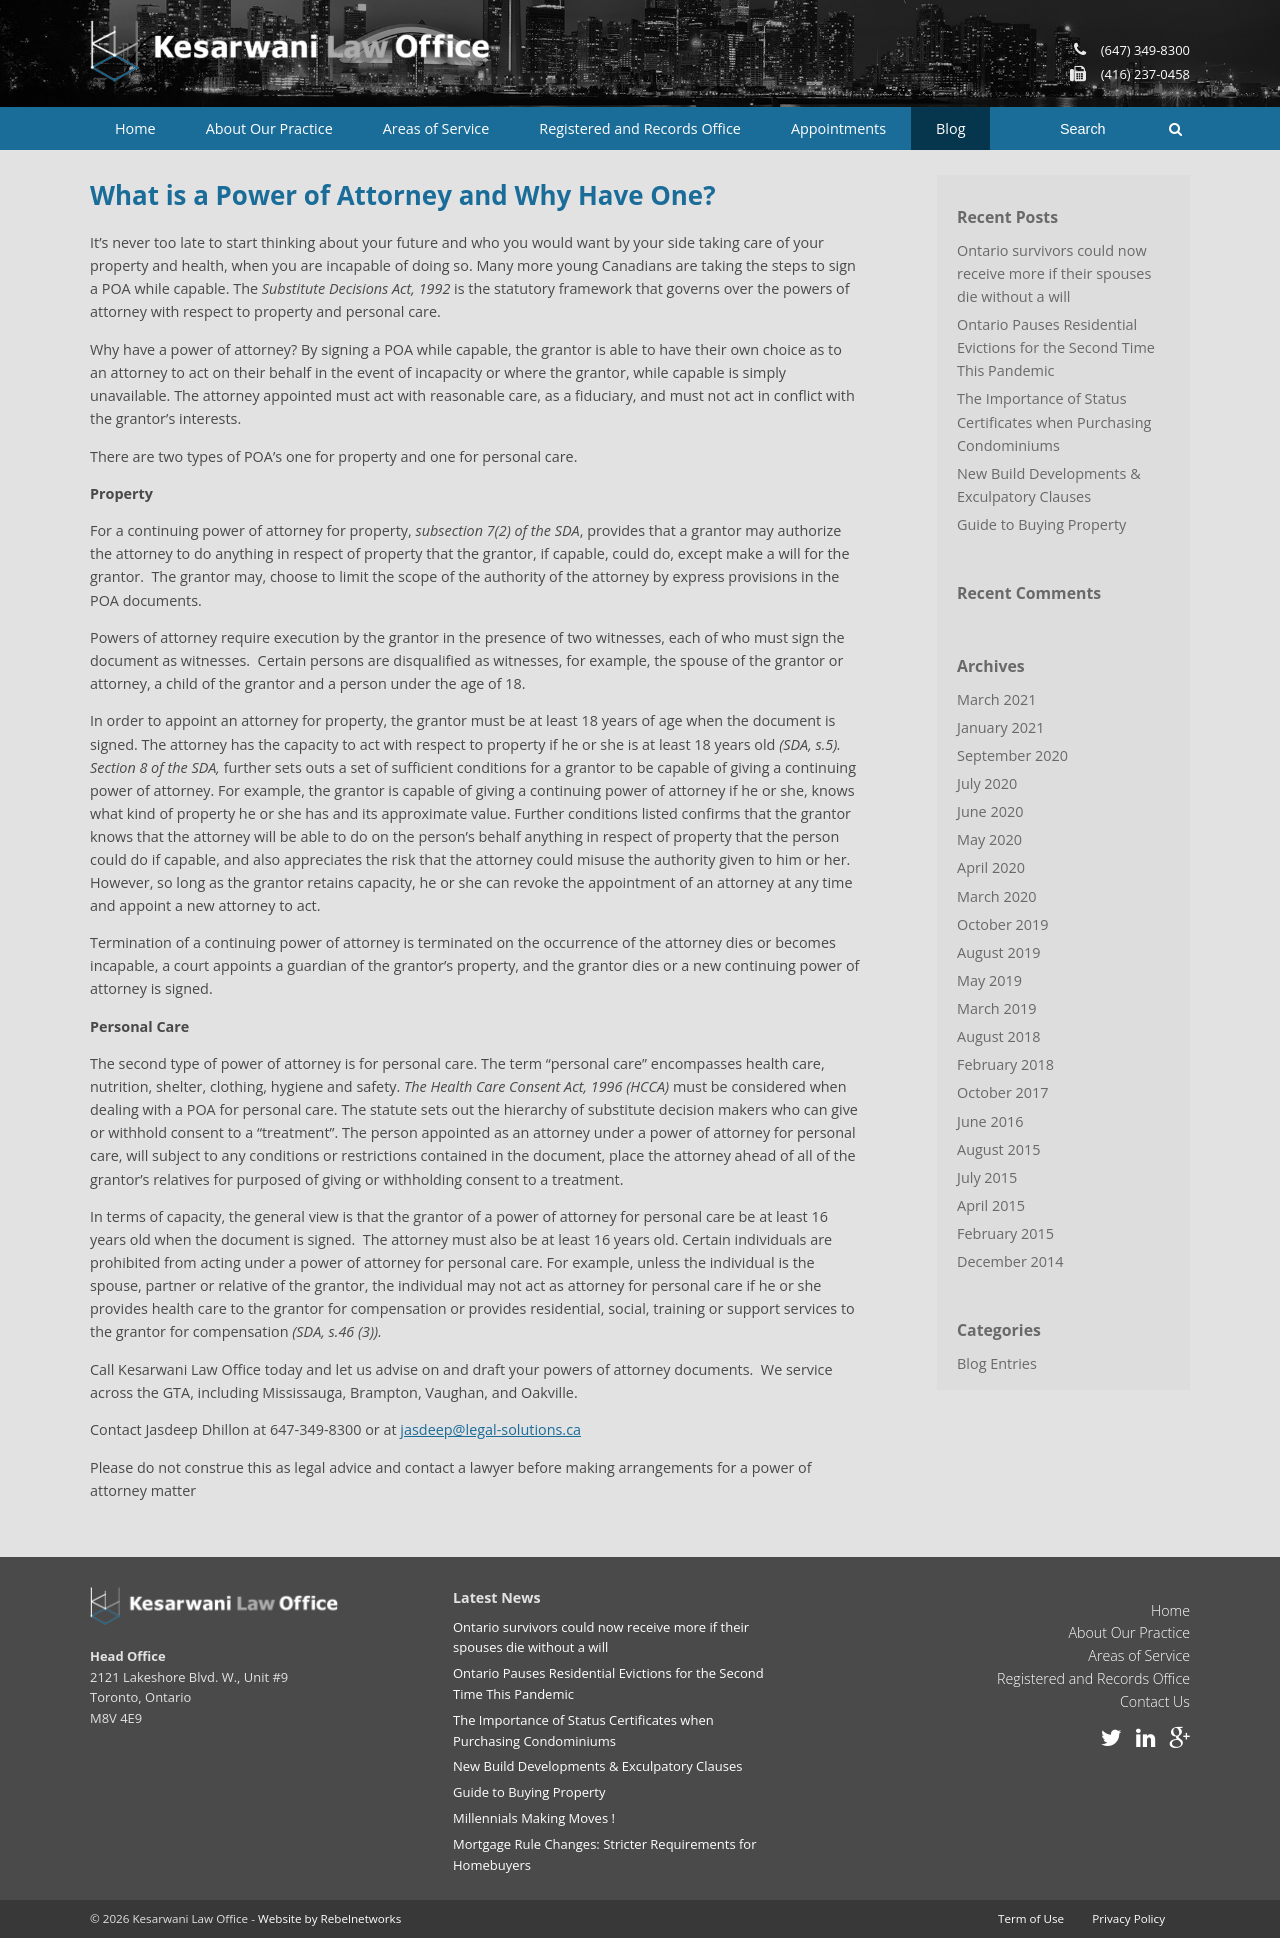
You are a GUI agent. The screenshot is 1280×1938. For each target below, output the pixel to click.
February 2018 (1005, 1062)
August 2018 (998, 1034)
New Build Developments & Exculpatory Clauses (1048, 484)
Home (135, 128)
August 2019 (998, 950)
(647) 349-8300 (1145, 50)
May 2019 (989, 978)
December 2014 (1010, 1259)
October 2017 (1002, 1090)
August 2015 (998, 1147)
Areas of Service (436, 128)
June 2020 (990, 810)
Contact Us (1155, 1701)
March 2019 (996, 1006)
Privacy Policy (1128, 1917)
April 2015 (991, 1203)
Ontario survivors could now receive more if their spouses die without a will (1054, 273)
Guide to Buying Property (1041, 523)
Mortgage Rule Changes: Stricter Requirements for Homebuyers (604, 1853)
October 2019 (1002, 922)
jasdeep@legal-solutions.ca (490, 1429)
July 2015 (987, 1175)
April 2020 (991, 866)
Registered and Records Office (640, 128)
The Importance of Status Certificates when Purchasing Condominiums (1054, 421)
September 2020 (1012, 754)
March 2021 (996, 698)
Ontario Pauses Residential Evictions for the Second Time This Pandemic (1055, 347)
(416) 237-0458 (1145, 74)
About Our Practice (269, 128)
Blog (950, 128)
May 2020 (989, 838)
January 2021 (1000, 726)
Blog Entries (997, 1360)
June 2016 (990, 1119)
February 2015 (1005, 1231)
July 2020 (987, 782)
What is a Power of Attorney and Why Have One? (403, 195)
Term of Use (1031, 1917)
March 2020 (996, 894)
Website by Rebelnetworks (329, 1917)
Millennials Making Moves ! (533, 1817)
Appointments (838, 128)
